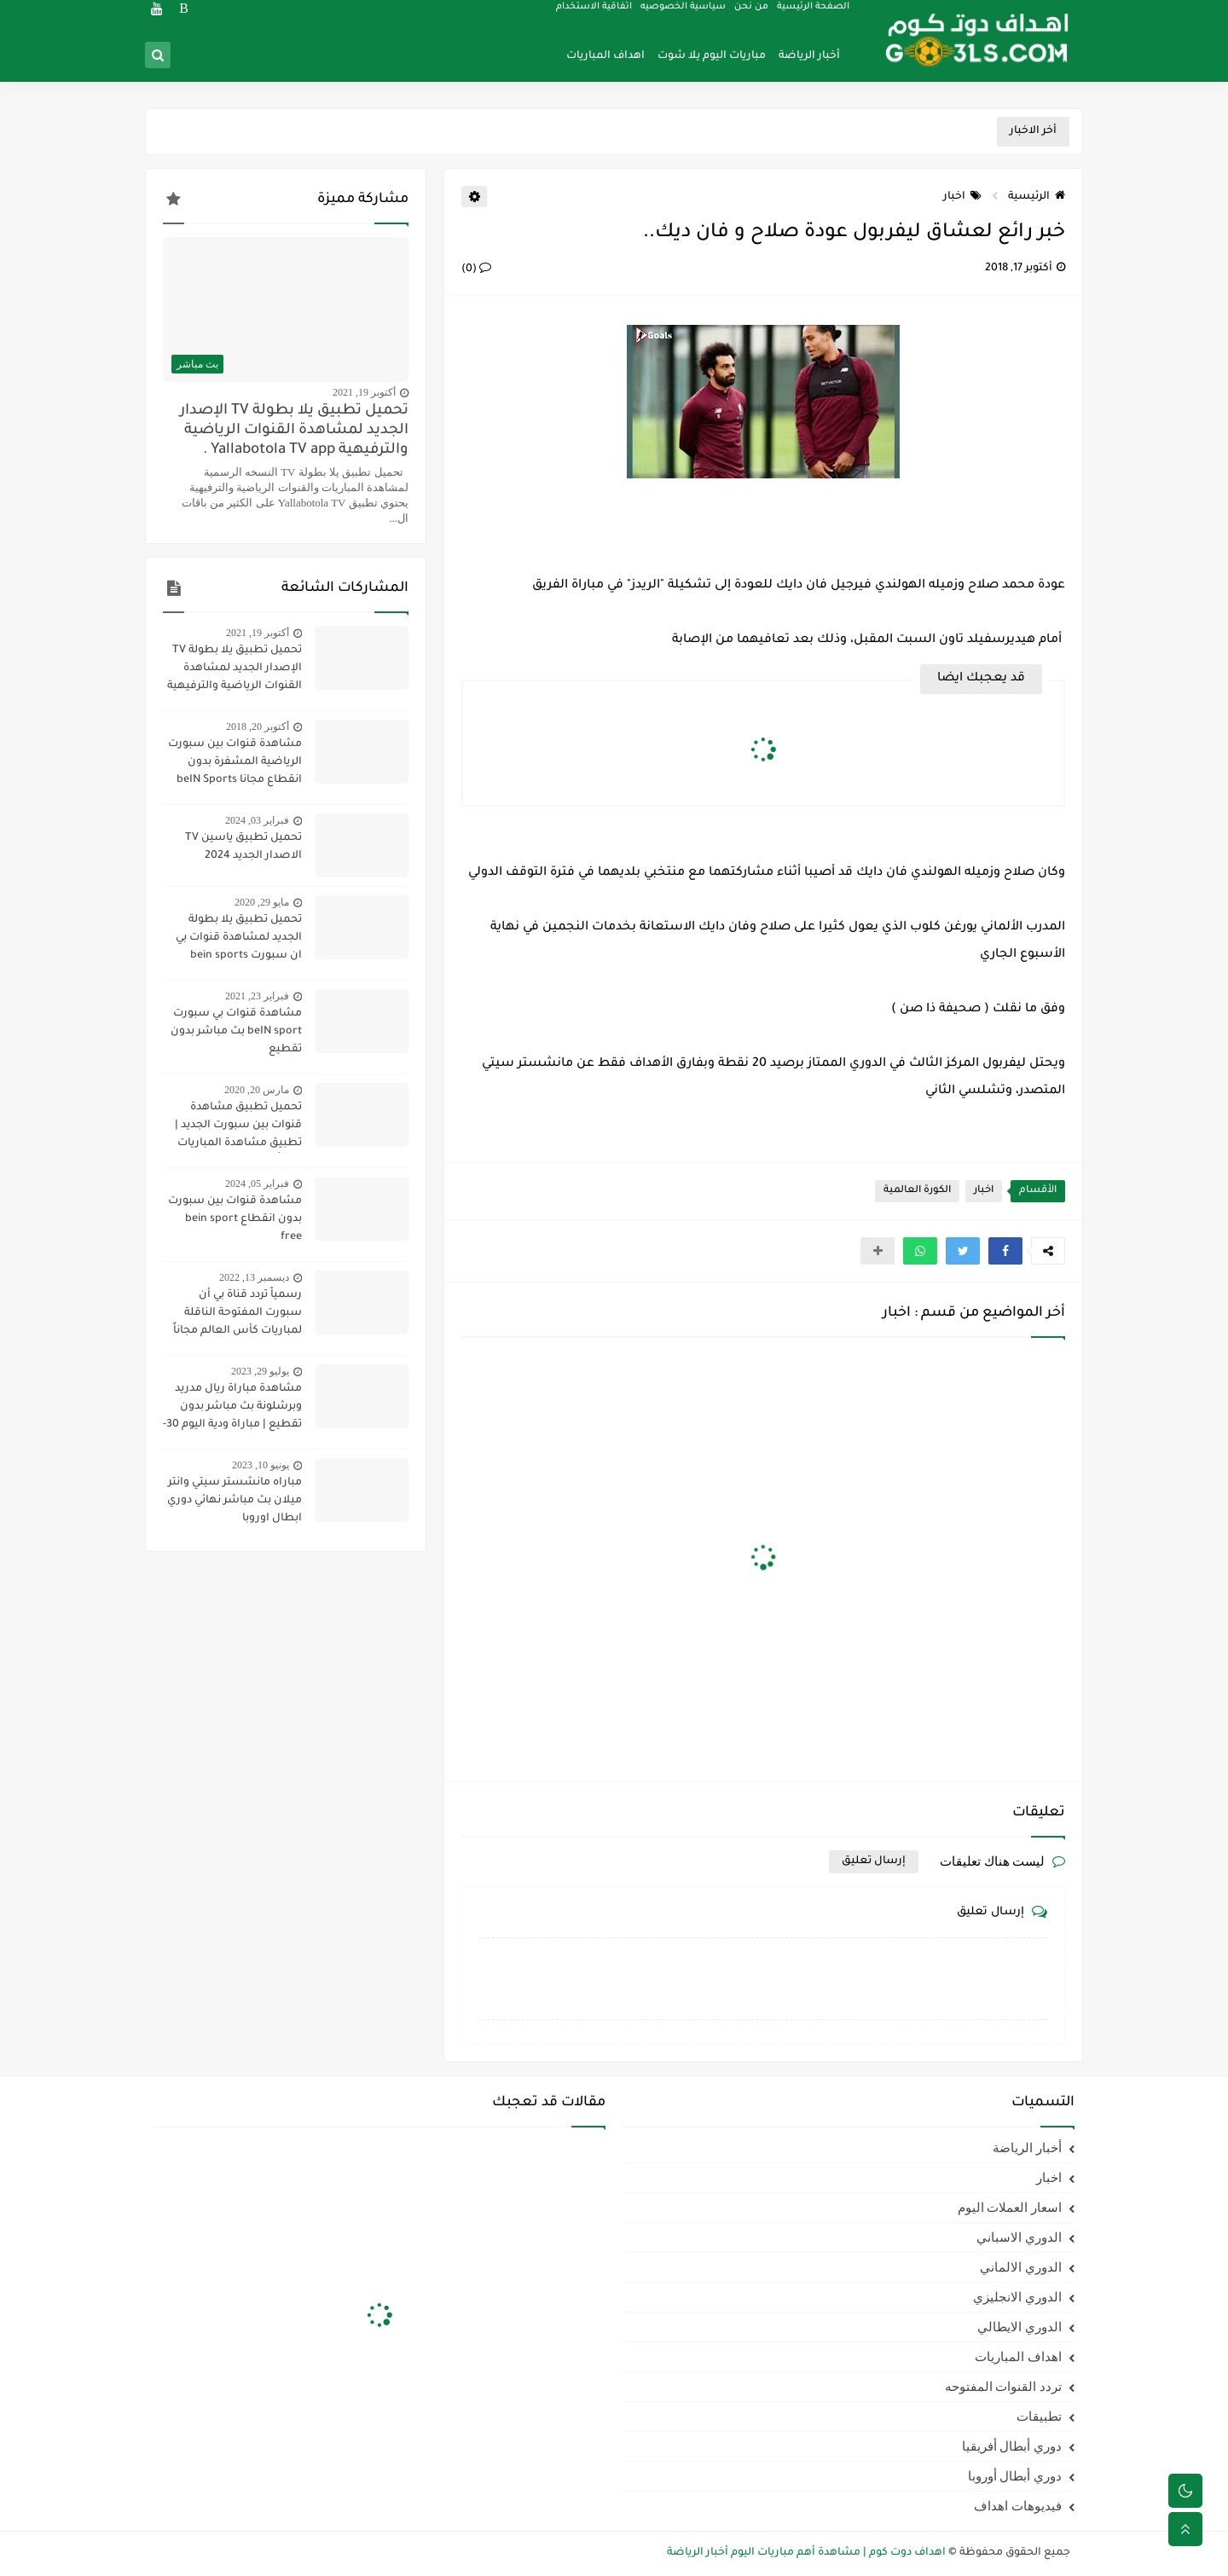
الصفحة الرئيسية (814, 14)
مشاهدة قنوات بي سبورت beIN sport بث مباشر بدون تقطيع (236, 1032)
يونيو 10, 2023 (260, 1465)
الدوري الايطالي (1019, 2327)
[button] (1005, 1251)
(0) (476, 269)
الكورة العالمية (917, 1190)
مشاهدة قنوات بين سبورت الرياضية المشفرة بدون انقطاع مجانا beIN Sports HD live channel (235, 764)
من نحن (752, 14)
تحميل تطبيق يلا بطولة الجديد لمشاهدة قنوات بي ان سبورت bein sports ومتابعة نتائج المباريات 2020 (232, 939)
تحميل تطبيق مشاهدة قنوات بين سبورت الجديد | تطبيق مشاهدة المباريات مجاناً (238, 1127)
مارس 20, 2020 (256, 1090)
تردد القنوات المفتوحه (1004, 2387)
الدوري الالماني (1021, 2267)
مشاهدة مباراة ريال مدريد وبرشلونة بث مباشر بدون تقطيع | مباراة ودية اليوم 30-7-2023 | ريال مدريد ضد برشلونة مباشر (232, 1408)
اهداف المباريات (605, 56)
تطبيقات (1039, 2416)
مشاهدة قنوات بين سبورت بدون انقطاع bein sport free (235, 1219)
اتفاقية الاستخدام (595, 14)
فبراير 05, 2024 (257, 1184)
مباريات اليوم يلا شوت (711, 56)
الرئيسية (1036, 197)
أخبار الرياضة (809, 56)
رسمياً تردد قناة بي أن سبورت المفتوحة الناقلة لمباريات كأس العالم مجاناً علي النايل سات (237, 1314)
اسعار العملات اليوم (1010, 2207)
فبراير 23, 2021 (257, 996)
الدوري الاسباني (1019, 2237)
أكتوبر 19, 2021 (364, 392)
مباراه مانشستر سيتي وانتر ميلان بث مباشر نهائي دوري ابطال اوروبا (234, 1501)
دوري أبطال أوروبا (1015, 2476)
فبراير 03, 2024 (257, 820)
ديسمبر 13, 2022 (254, 1277)
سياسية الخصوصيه (684, 14)
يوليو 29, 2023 (260, 1371)
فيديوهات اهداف (1018, 2506)
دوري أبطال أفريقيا (1012, 2446)
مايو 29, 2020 (262, 902)
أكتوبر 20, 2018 (257, 726)
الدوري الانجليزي (1017, 2297)
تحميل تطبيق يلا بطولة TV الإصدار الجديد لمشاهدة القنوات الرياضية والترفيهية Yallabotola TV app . (294, 431)
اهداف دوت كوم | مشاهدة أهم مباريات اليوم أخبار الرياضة (806, 2553)
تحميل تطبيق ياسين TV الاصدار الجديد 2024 (243, 847)
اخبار (962, 197)
